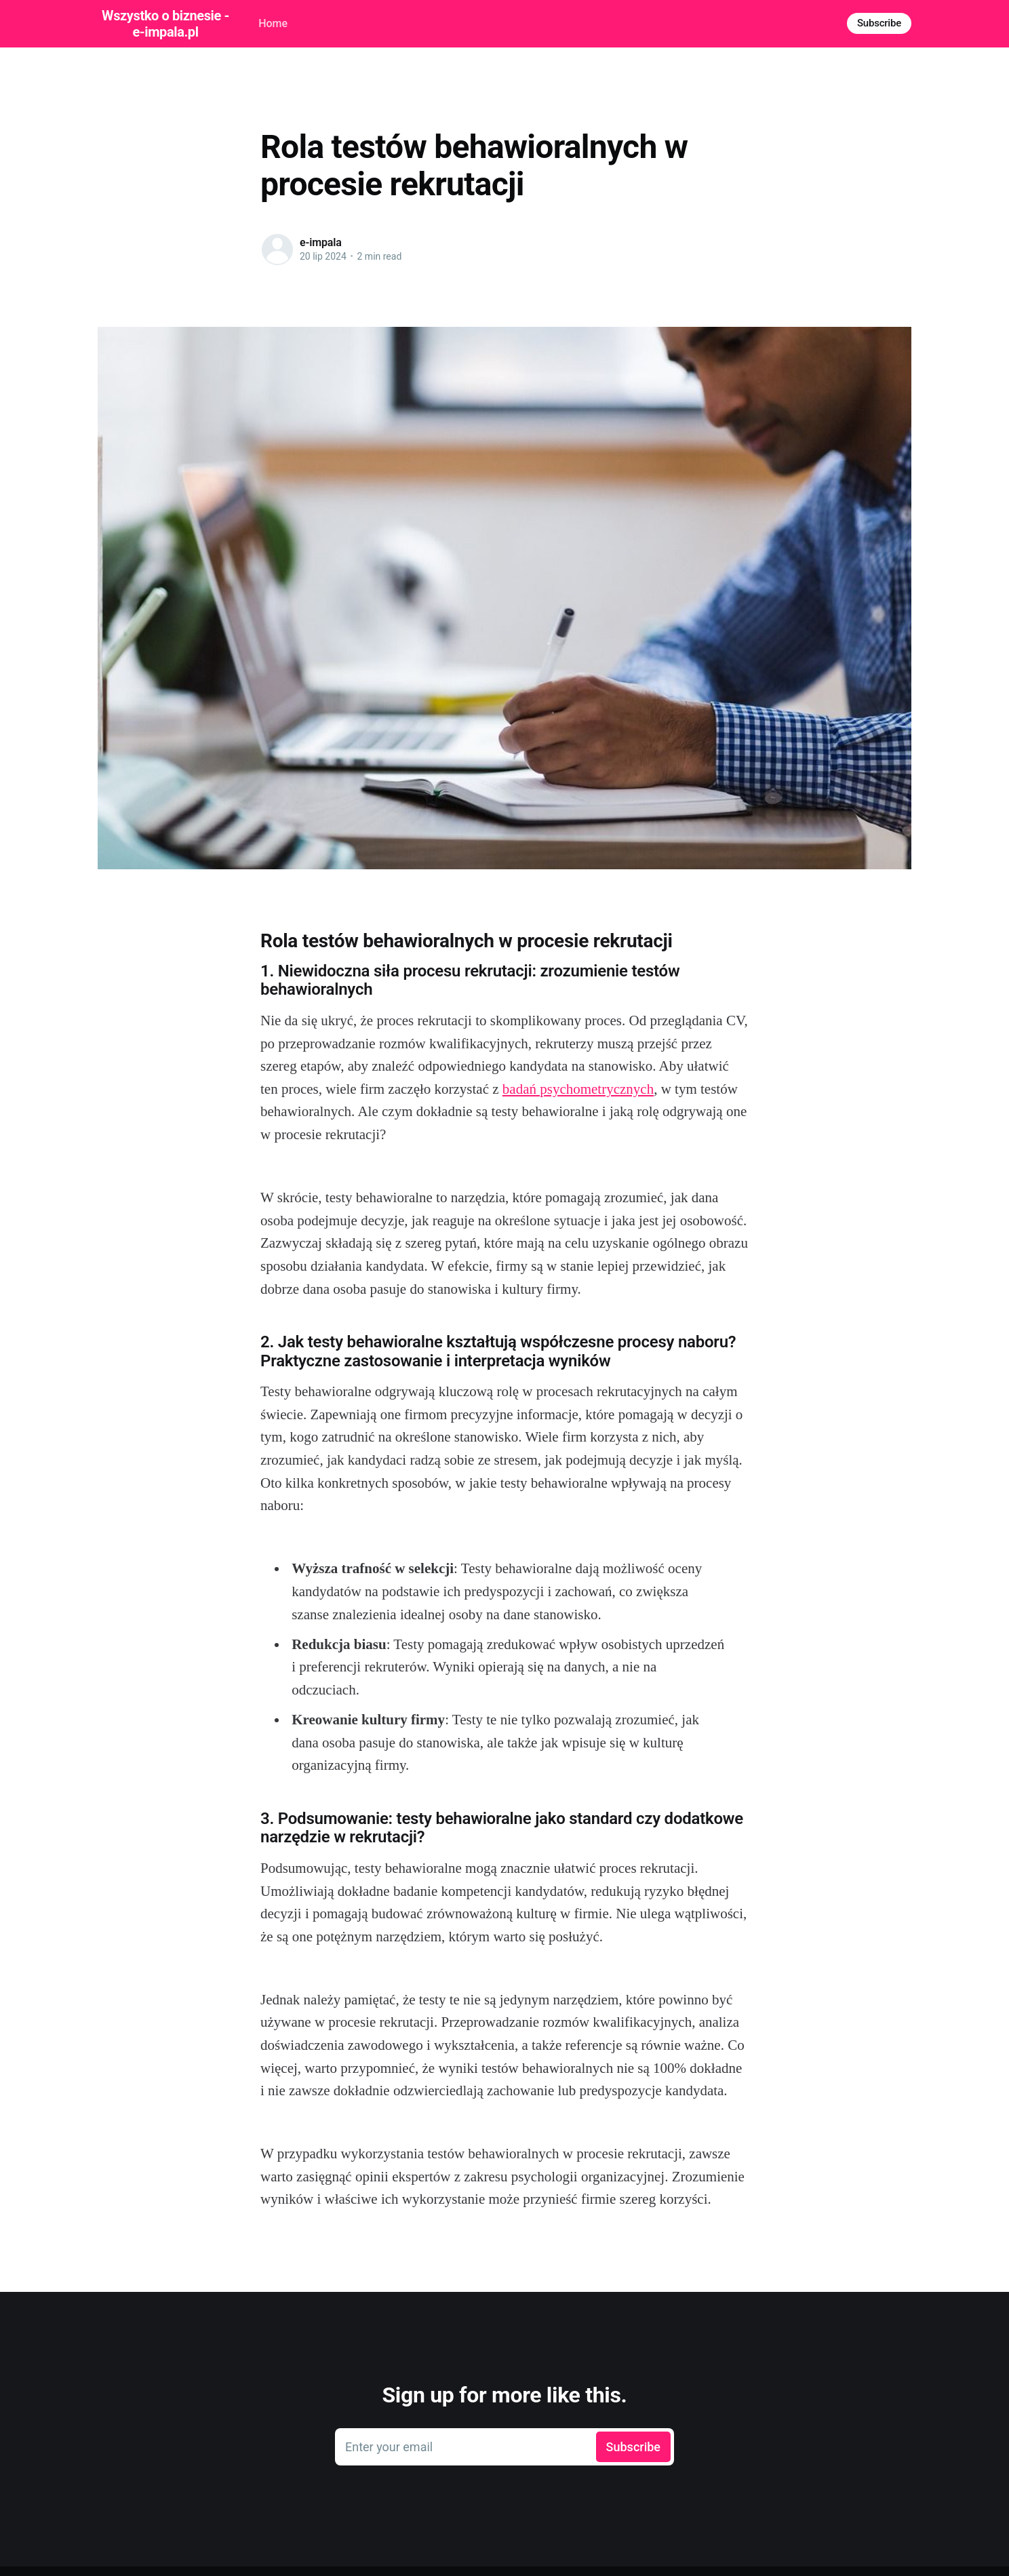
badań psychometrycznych (578, 1089)
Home (273, 23)
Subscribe (879, 23)
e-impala (321, 242)
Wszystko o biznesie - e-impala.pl (165, 23)
